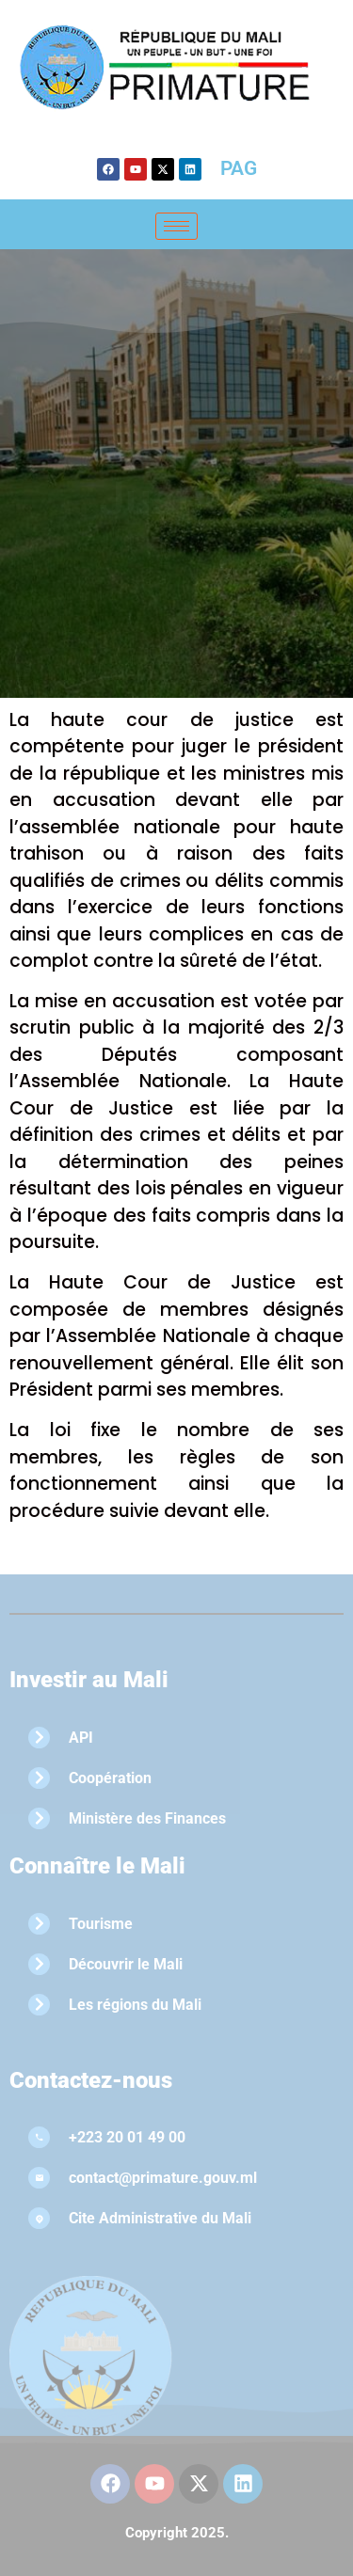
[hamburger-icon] (176, 226)
